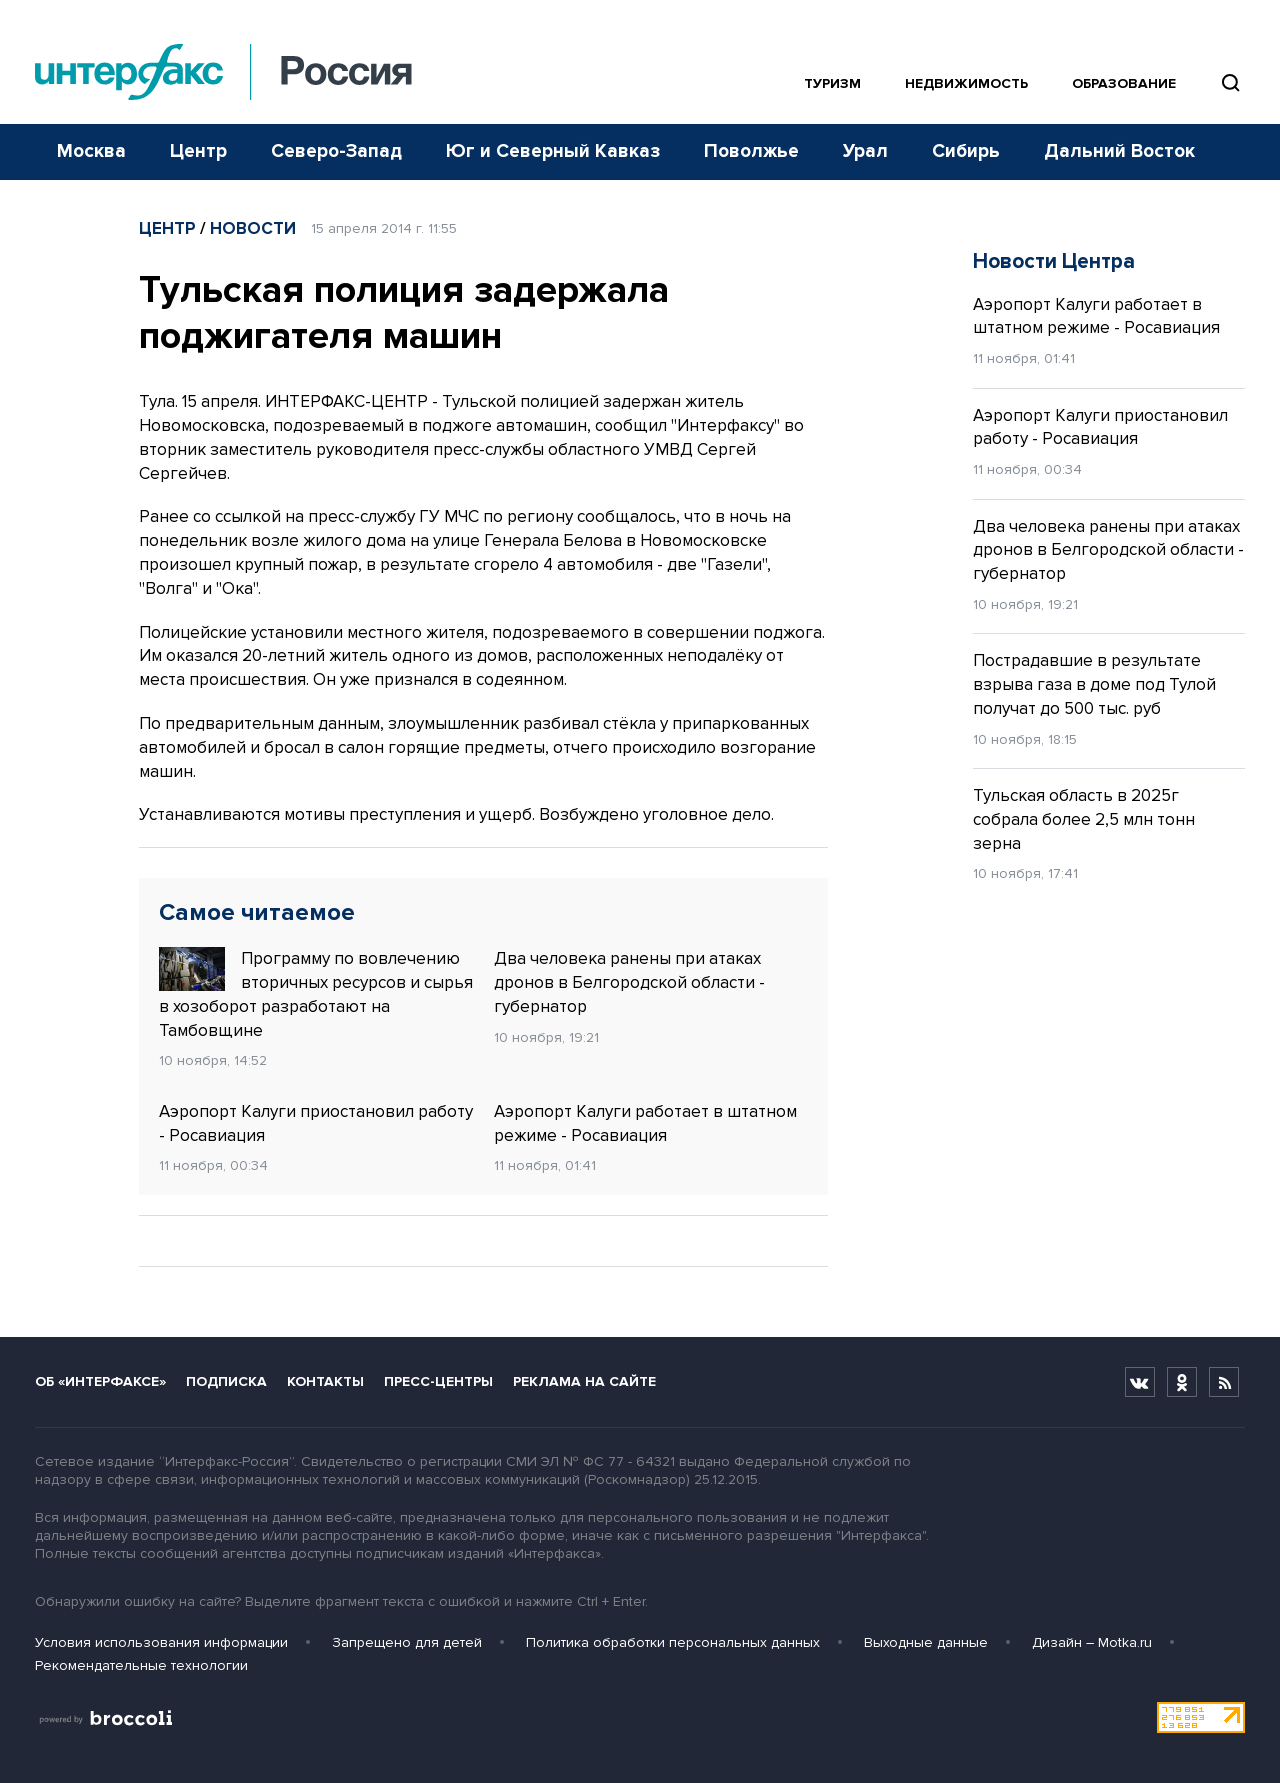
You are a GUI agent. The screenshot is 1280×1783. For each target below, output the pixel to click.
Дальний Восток (1119, 151)
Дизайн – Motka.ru (1092, 1642)
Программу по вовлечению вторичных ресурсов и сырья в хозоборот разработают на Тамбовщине (316, 993)
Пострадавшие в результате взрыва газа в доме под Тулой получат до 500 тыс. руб (1094, 684)
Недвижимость (966, 83)
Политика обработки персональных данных (673, 1642)
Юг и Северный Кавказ (553, 151)
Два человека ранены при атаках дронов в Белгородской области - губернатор (629, 982)
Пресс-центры (438, 1381)
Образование (1124, 83)
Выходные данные (926, 1642)
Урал (865, 151)
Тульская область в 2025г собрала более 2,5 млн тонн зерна (1084, 819)
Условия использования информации (161, 1642)
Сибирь (966, 151)
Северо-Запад (336, 151)
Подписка (226, 1381)
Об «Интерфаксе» (100, 1381)
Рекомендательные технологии (141, 1665)
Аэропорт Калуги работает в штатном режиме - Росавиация (645, 1123)
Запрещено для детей (407, 1642)
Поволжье (751, 151)
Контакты (325, 1381)
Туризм (832, 83)
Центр (198, 151)
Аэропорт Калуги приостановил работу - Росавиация (316, 1123)
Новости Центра (1054, 261)
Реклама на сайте (584, 1381)
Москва (91, 151)
